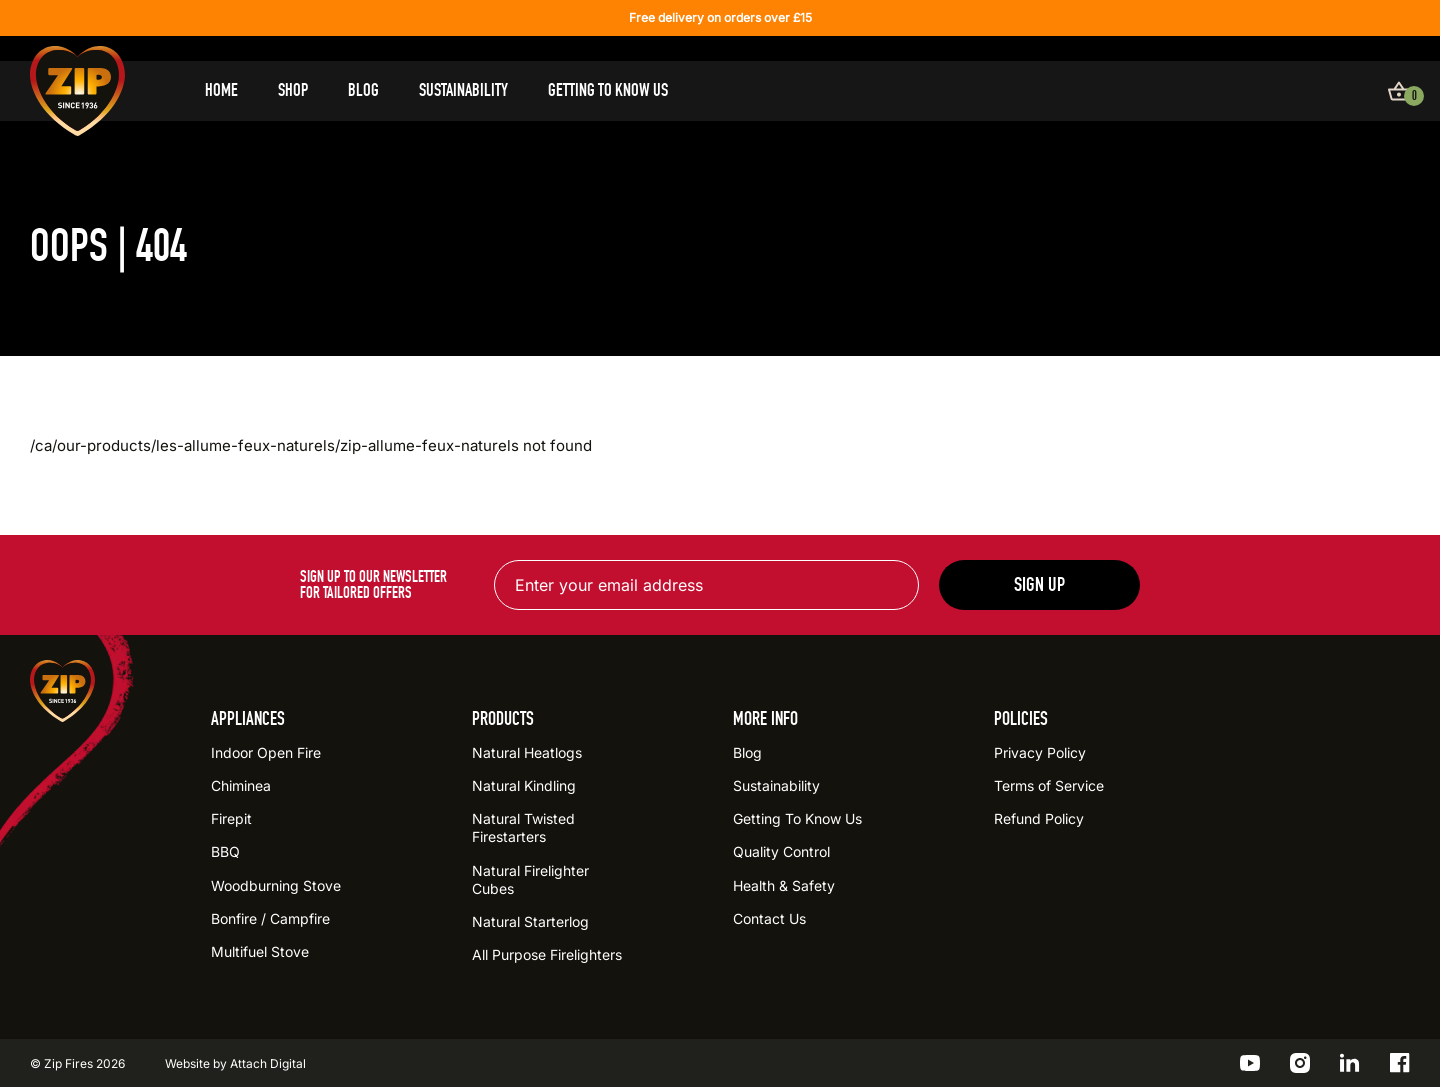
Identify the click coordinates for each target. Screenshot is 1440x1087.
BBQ (225, 851)
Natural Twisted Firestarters (523, 827)
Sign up (1039, 584)
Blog (363, 90)
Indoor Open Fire (266, 752)
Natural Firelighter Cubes (530, 879)
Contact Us (769, 918)
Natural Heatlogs (527, 752)
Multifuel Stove (260, 951)
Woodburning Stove (276, 885)
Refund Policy (1039, 818)
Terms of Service (1049, 785)
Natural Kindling (524, 785)
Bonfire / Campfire (270, 918)
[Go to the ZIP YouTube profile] (1250, 1063)
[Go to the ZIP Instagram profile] (1300, 1063)
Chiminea (241, 785)
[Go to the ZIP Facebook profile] (1400, 1063)
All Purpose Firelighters (547, 954)
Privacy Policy (1040, 752)
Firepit (231, 818)
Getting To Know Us (608, 90)
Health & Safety (784, 885)
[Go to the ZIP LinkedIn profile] (1350, 1063)
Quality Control (781, 851)
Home (221, 90)
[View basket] (1399, 91)
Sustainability (463, 90)
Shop (293, 90)
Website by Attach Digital (235, 1063)
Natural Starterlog (530, 921)
